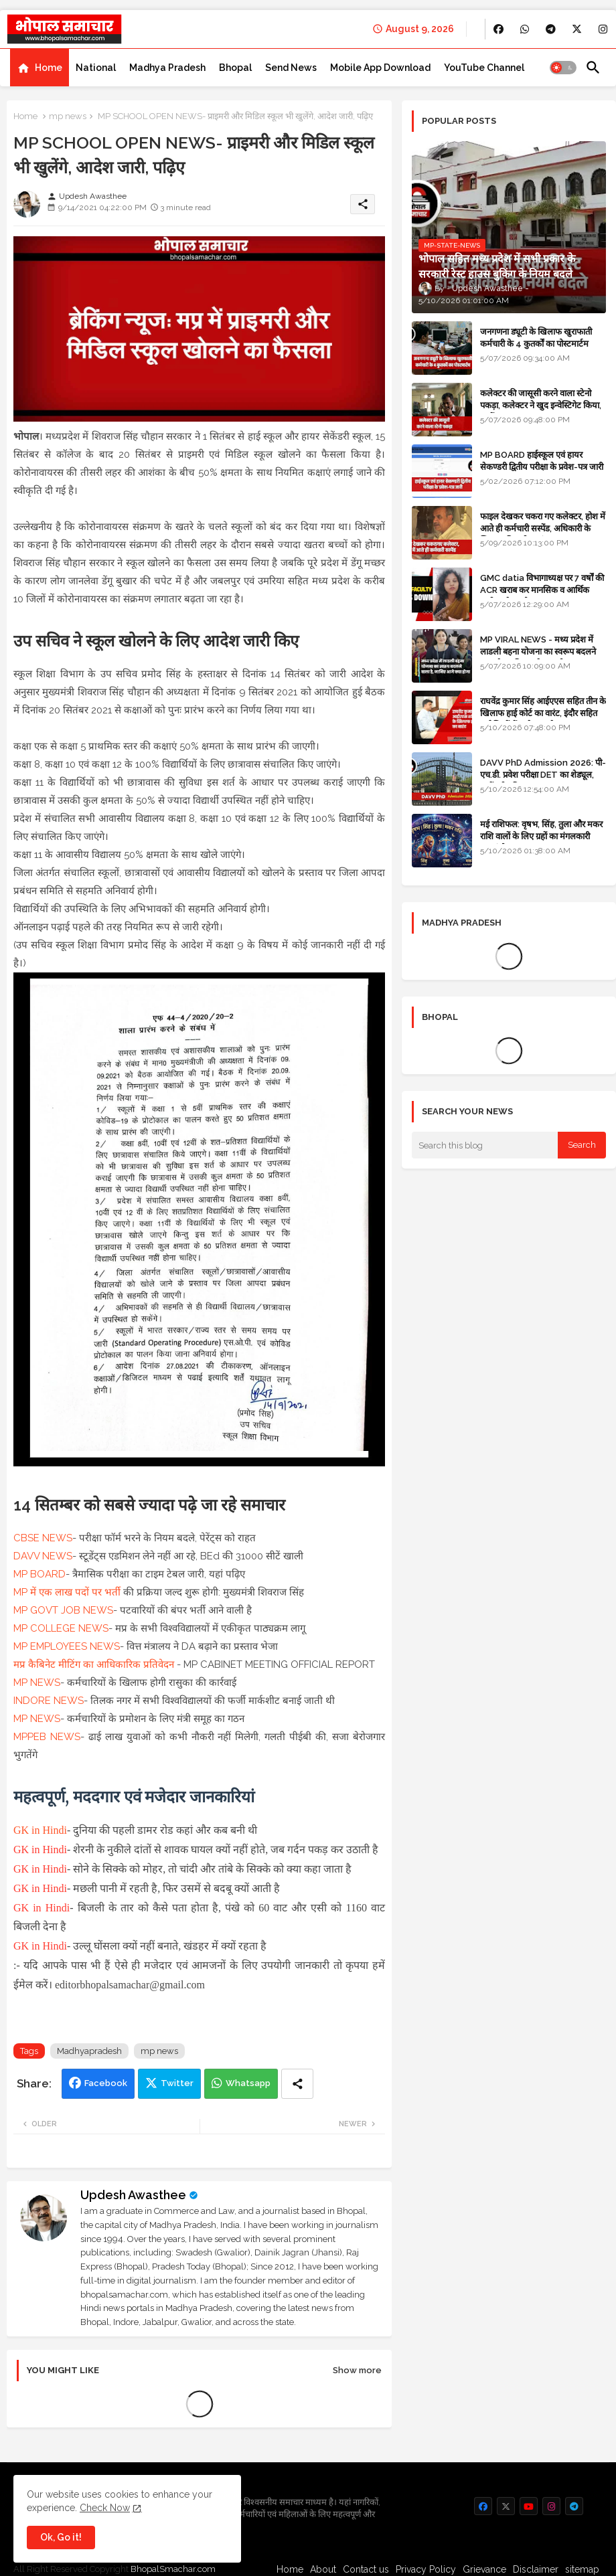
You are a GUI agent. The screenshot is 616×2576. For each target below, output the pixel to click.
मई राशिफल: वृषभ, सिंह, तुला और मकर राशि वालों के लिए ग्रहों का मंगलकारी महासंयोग (541, 836)
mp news (67, 116)
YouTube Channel (484, 67)
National (96, 67)
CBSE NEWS (42, 1538)
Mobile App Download (380, 67)
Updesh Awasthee (133, 2195)
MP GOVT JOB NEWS (63, 1610)
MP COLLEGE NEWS (60, 1628)
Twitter (177, 2083)
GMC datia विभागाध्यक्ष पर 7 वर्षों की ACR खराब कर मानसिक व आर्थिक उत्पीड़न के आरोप (542, 590)
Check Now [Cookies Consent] (105, 2507)
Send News (291, 67)
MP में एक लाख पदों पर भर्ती (67, 1592)
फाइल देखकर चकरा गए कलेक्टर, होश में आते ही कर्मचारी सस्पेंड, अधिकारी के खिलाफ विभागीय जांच (542, 528)
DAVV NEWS (42, 1556)
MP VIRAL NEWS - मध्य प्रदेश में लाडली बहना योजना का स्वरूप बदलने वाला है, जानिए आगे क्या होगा (538, 651)
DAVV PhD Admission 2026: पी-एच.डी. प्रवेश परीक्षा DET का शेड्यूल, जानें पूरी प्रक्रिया (543, 775)
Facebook (105, 2083)
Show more (357, 2370)
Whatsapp (248, 2083)
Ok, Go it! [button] (61, 2537)
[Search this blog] (485, 1145)
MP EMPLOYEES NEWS (66, 1646)
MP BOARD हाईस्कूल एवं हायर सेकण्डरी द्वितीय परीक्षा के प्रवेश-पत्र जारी (541, 461)
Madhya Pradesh (167, 67)
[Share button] (297, 2084)
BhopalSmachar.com (173, 2569)
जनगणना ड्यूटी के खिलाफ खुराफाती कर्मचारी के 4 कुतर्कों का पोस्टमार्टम (536, 338)
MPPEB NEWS (46, 1737)
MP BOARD (39, 1574)
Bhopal (235, 67)
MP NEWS (36, 1683)
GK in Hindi (40, 1830)
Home (48, 67)
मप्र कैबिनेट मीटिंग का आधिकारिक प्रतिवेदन (93, 1664)
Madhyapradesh (89, 2051)
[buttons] (498, 29)
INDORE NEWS (48, 1701)
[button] (563, 67)
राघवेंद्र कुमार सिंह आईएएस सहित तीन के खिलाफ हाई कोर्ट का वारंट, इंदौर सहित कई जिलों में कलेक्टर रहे (543, 713)
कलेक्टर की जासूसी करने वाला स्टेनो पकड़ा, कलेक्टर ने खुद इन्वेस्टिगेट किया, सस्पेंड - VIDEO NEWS (540, 405)
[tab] (39, 67)
